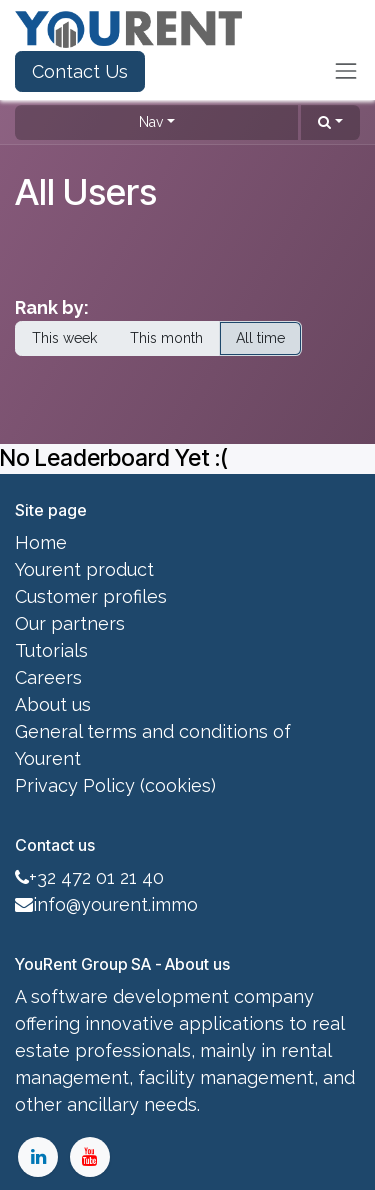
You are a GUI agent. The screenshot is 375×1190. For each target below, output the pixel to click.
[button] (330, 122)
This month (166, 338)
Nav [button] (151, 122)
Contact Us (80, 71)
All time (260, 338)
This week (64, 338)
